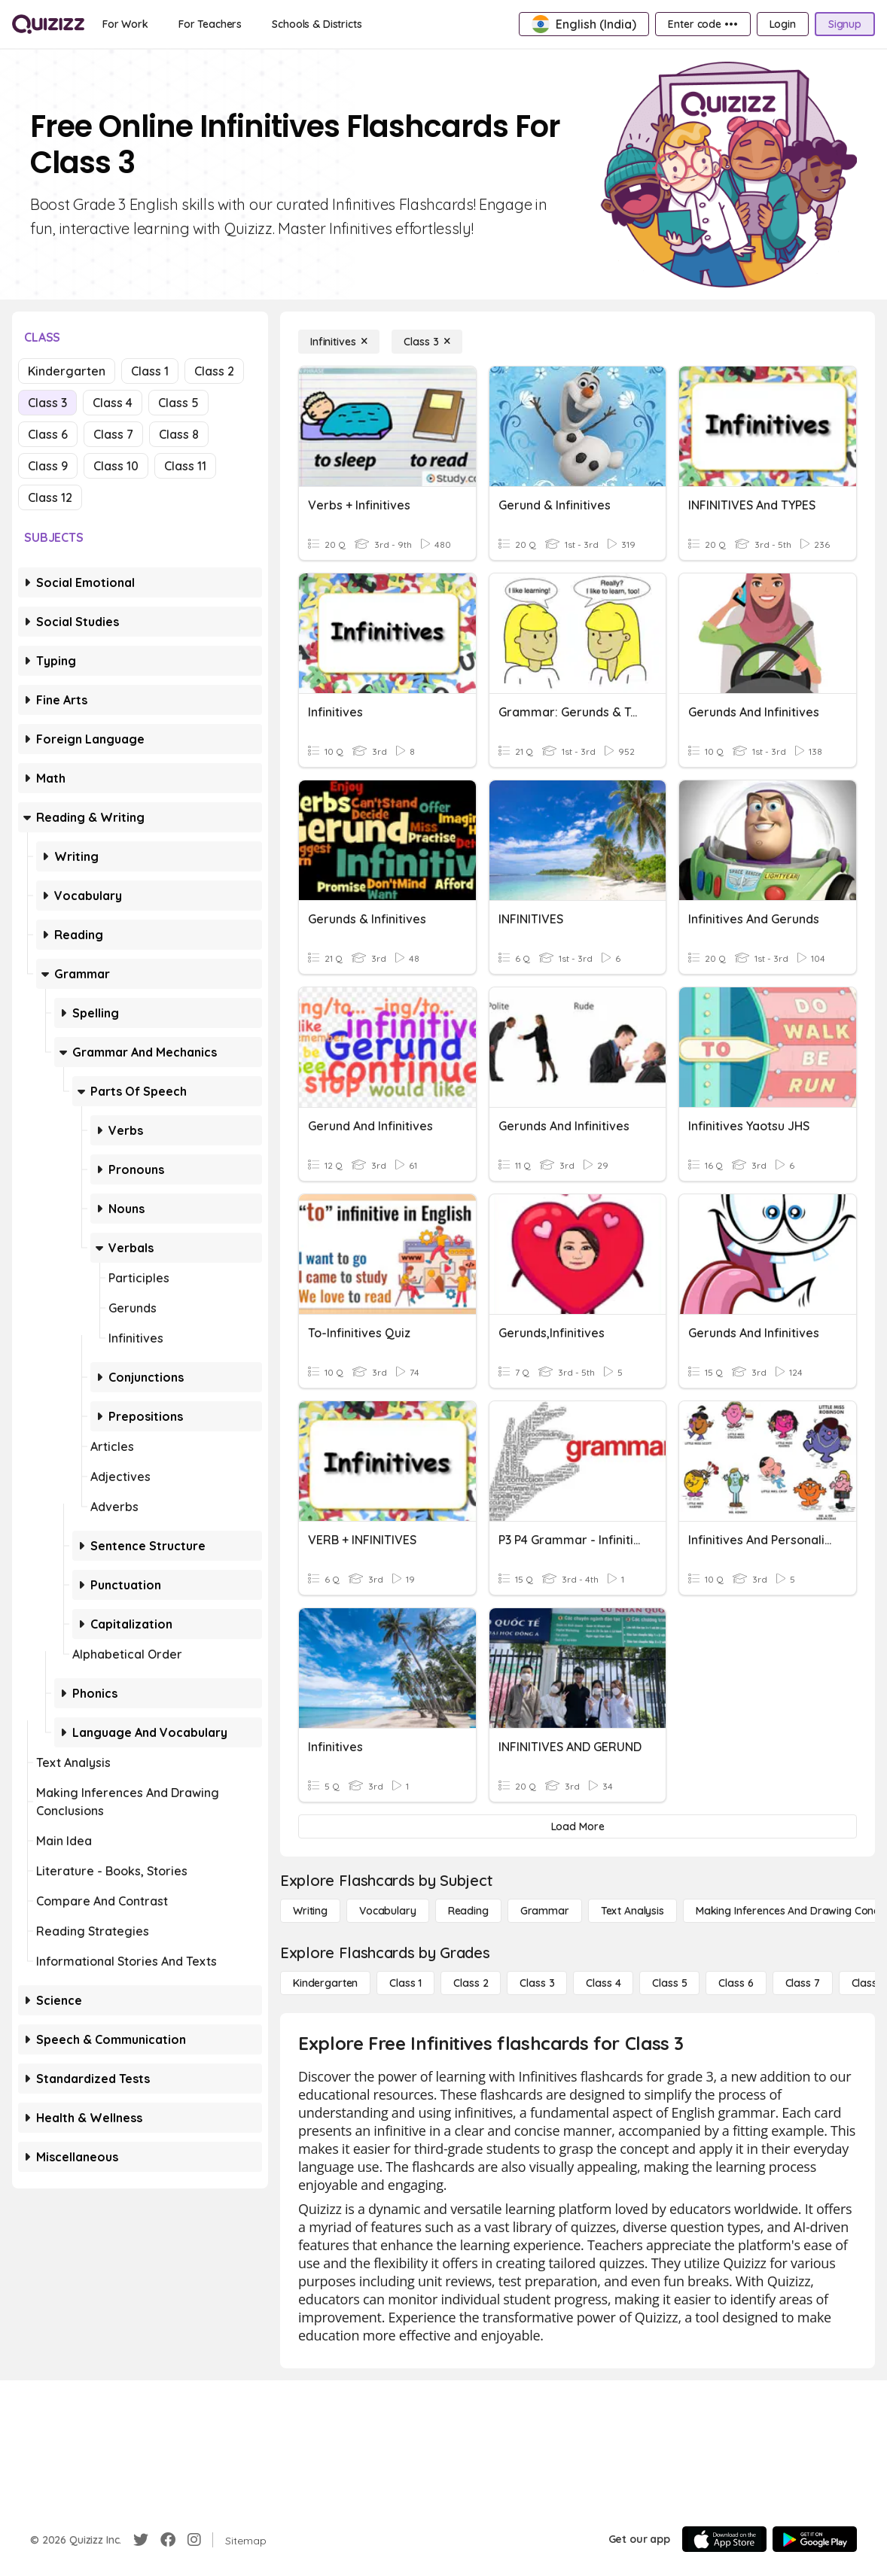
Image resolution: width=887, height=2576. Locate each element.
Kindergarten (66, 371)
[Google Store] (815, 2539)
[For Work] (125, 24)
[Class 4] (603, 1983)
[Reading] (468, 1911)
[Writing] (310, 1911)
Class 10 (116, 465)
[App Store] (724, 2539)
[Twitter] (140, 2540)
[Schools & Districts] (316, 24)
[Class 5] (669, 1983)
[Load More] (577, 1826)
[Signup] (845, 24)
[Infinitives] (338, 342)
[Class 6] (736, 1983)
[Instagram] (194, 2540)
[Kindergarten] (325, 1983)
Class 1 (150, 371)
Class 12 (50, 497)
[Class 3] (427, 342)
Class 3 (47, 402)
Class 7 (113, 434)
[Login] (783, 24)
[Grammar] (545, 1911)
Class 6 (48, 434)
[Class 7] (803, 1983)
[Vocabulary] (387, 1911)
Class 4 (113, 402)
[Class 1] (405, 1983)
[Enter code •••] (702, 24)
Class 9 (48, 465)
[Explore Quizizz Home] (48, 24)
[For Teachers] (210, 24)
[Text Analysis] (632, 1911)
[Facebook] (167, 2540)
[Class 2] (470, 1983)
